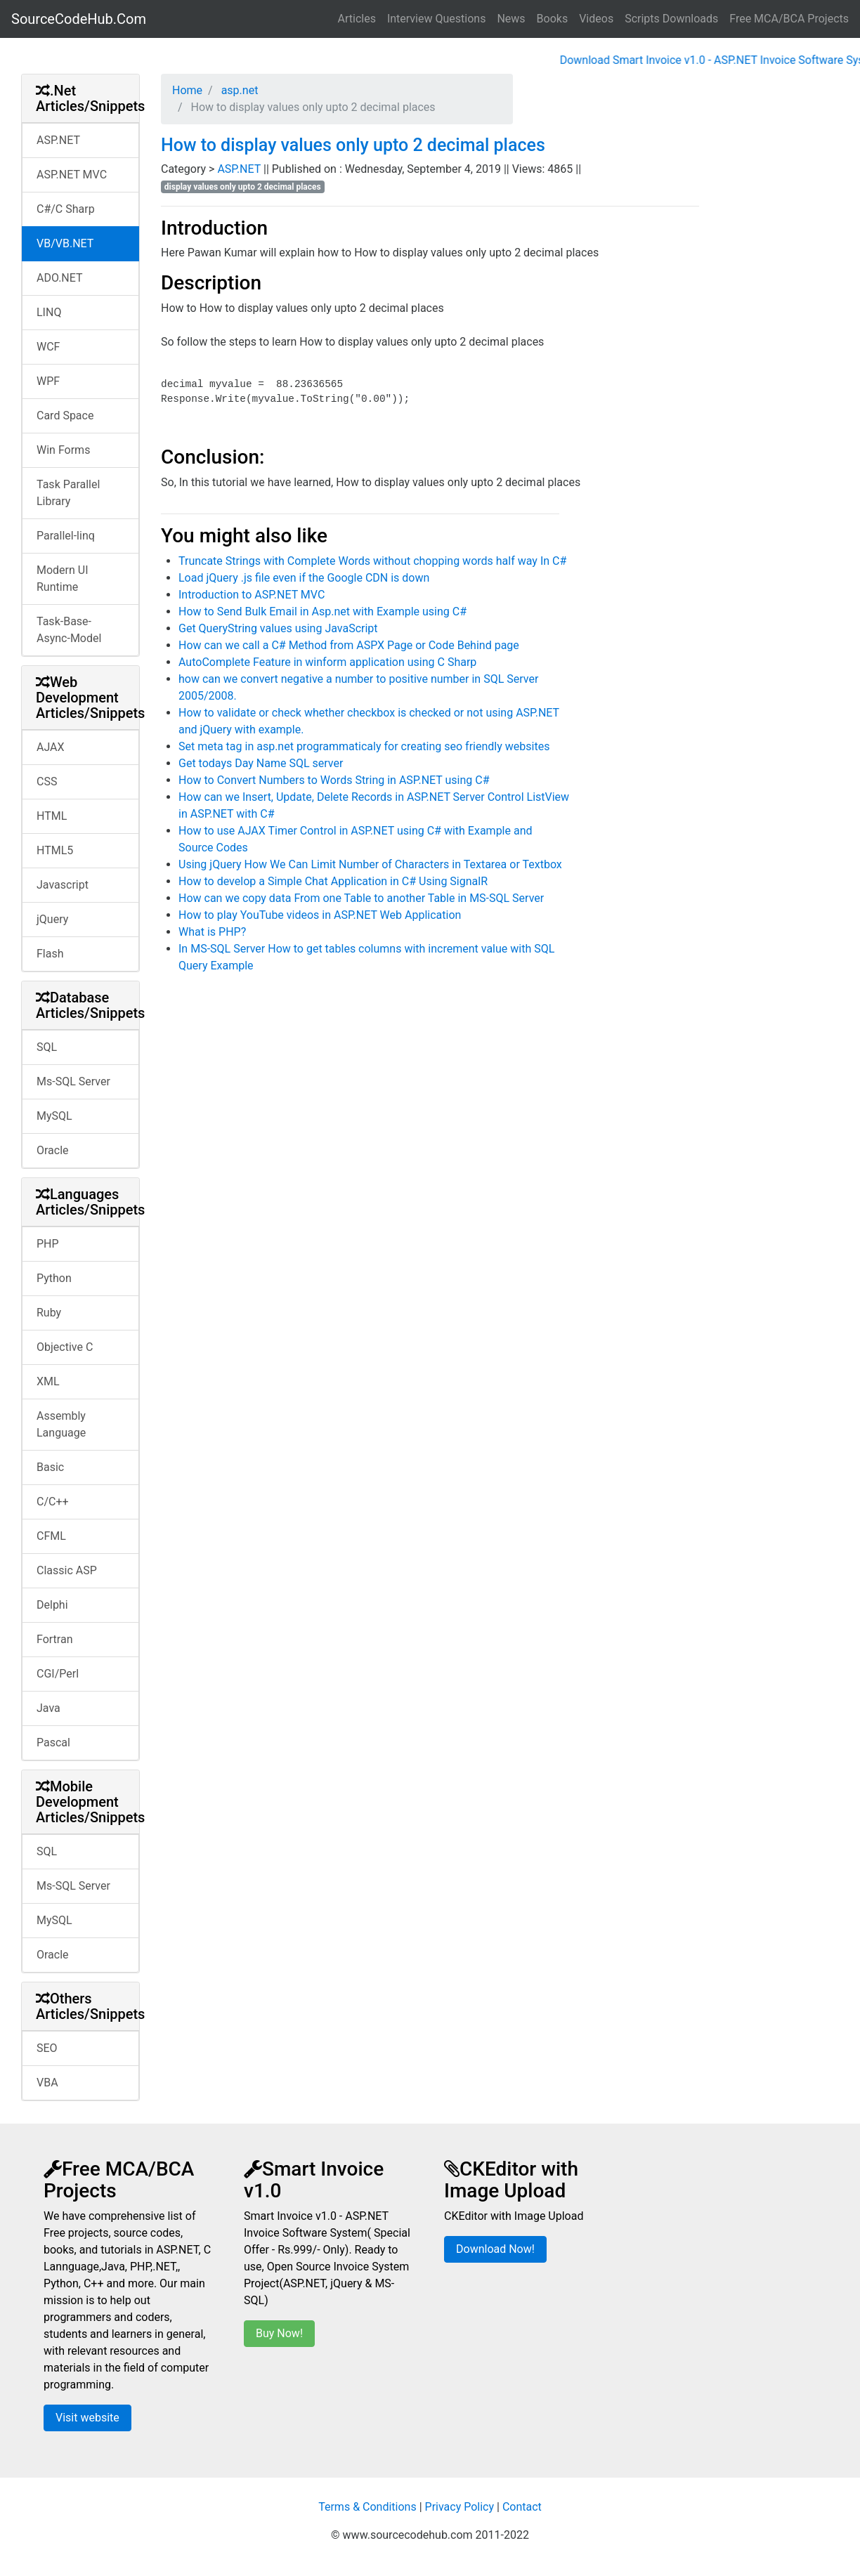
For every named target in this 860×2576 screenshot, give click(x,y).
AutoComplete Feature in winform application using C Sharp (327, 662)
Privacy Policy (460, 2506)
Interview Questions (436, 18)
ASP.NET (58, 140)
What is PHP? (212, 932)
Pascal (53, 1742)
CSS (47, 781)
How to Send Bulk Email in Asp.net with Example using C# (322, 611)
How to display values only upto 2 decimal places (353, 145)
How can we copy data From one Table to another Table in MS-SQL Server (361, 898)
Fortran (55, 1639)
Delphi (52, 1604)
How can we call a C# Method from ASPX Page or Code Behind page (348, 645)
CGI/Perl (58, 1673)
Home (187, 90)
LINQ (49, 312)
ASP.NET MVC (72, 174)
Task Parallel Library (68, 493)
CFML (51, 1536)
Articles (357, 18)
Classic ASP (67, 1570)
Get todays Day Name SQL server (260, 763)
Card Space (65, 415)
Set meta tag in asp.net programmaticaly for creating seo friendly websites (363, 746)
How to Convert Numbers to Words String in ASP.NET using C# (334, 780)
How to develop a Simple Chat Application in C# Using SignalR (333, 881)
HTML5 (55, 850)
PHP (48, 1243)
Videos (596, 18)
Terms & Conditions (367, 2506)
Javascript (63, 884)
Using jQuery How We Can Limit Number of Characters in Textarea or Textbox (370, 864)
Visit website (87, 2417)
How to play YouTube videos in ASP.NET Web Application (319, 915)
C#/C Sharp (66, 209)
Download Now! (495, 2249)
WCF (48, 346)
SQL (47, 1047)
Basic (50, 1467)
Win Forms (63, 450)
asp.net (239, 90)
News (511, 18)
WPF (48, 381)
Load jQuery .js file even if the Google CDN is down (303, 577)
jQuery (52, 919)
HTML (52, 816)
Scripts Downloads (671, 18)
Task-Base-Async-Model (69, 630)
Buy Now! (279, 2333)
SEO (47, 2048)
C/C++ (53, 1501)
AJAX (51, 747)
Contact (522, 2506)
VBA (47, 2082)
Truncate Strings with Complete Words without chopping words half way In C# (372, 561)
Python (54, 1278)
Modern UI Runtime (63, 578)
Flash (50, 953)
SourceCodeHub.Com (78, 19)
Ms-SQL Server (73, 1081)
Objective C (65, 1347)
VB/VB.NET (65, 243)
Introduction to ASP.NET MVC (251, 594)
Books (552, 18)
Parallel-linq (66, 535)
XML (48, 1381)
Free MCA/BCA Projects (789, 18)
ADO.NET (60, 278)
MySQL (54, 1116)
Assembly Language (61, 1424)
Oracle (53, 1150)
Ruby (49, 1312)
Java (48, 1708)
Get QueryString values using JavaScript (278, 628)
